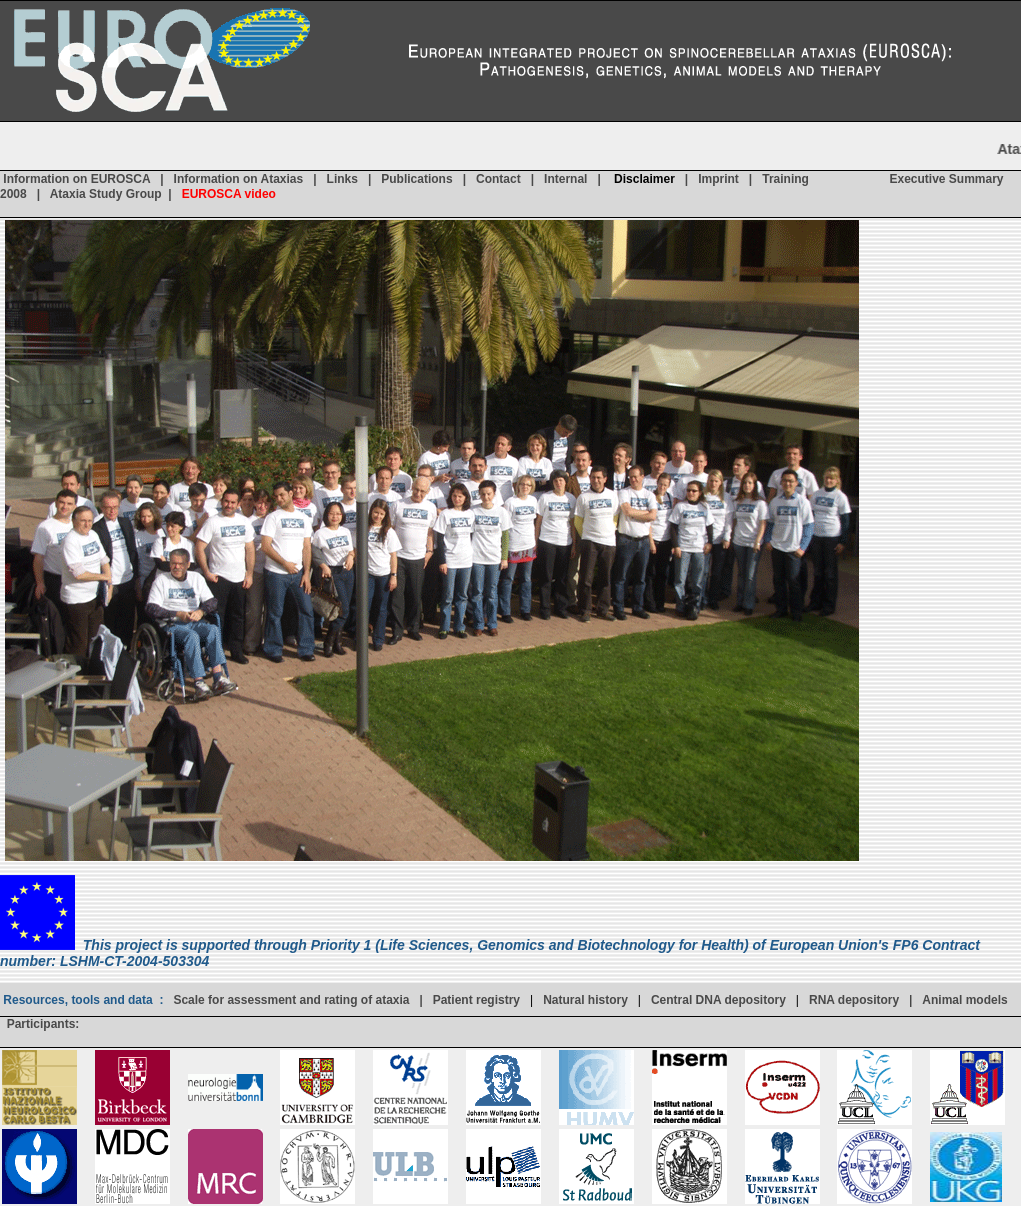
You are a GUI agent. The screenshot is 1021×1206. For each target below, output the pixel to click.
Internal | (579, 180)
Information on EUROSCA (76, 180)
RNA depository (854, 1000)
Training (785, 180)
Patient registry (476, 1000)
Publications (416, 180)
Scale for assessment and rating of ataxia (291, 1000)
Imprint (718, 180)
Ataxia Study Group (106, 195)
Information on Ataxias (239, 180)
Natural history (585, 1000)
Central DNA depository (718, 1000)
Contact (498, 180)
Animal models (964, 1000)
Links (342, 180)
